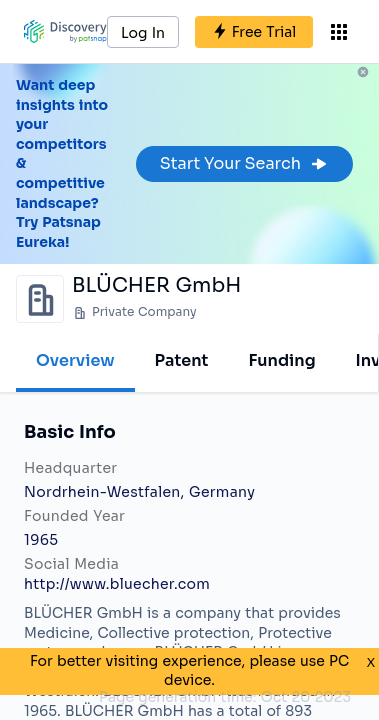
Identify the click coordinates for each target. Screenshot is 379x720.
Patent (182, 360)
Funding (281, 360)
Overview (75, 360)
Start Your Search (244, 163)
